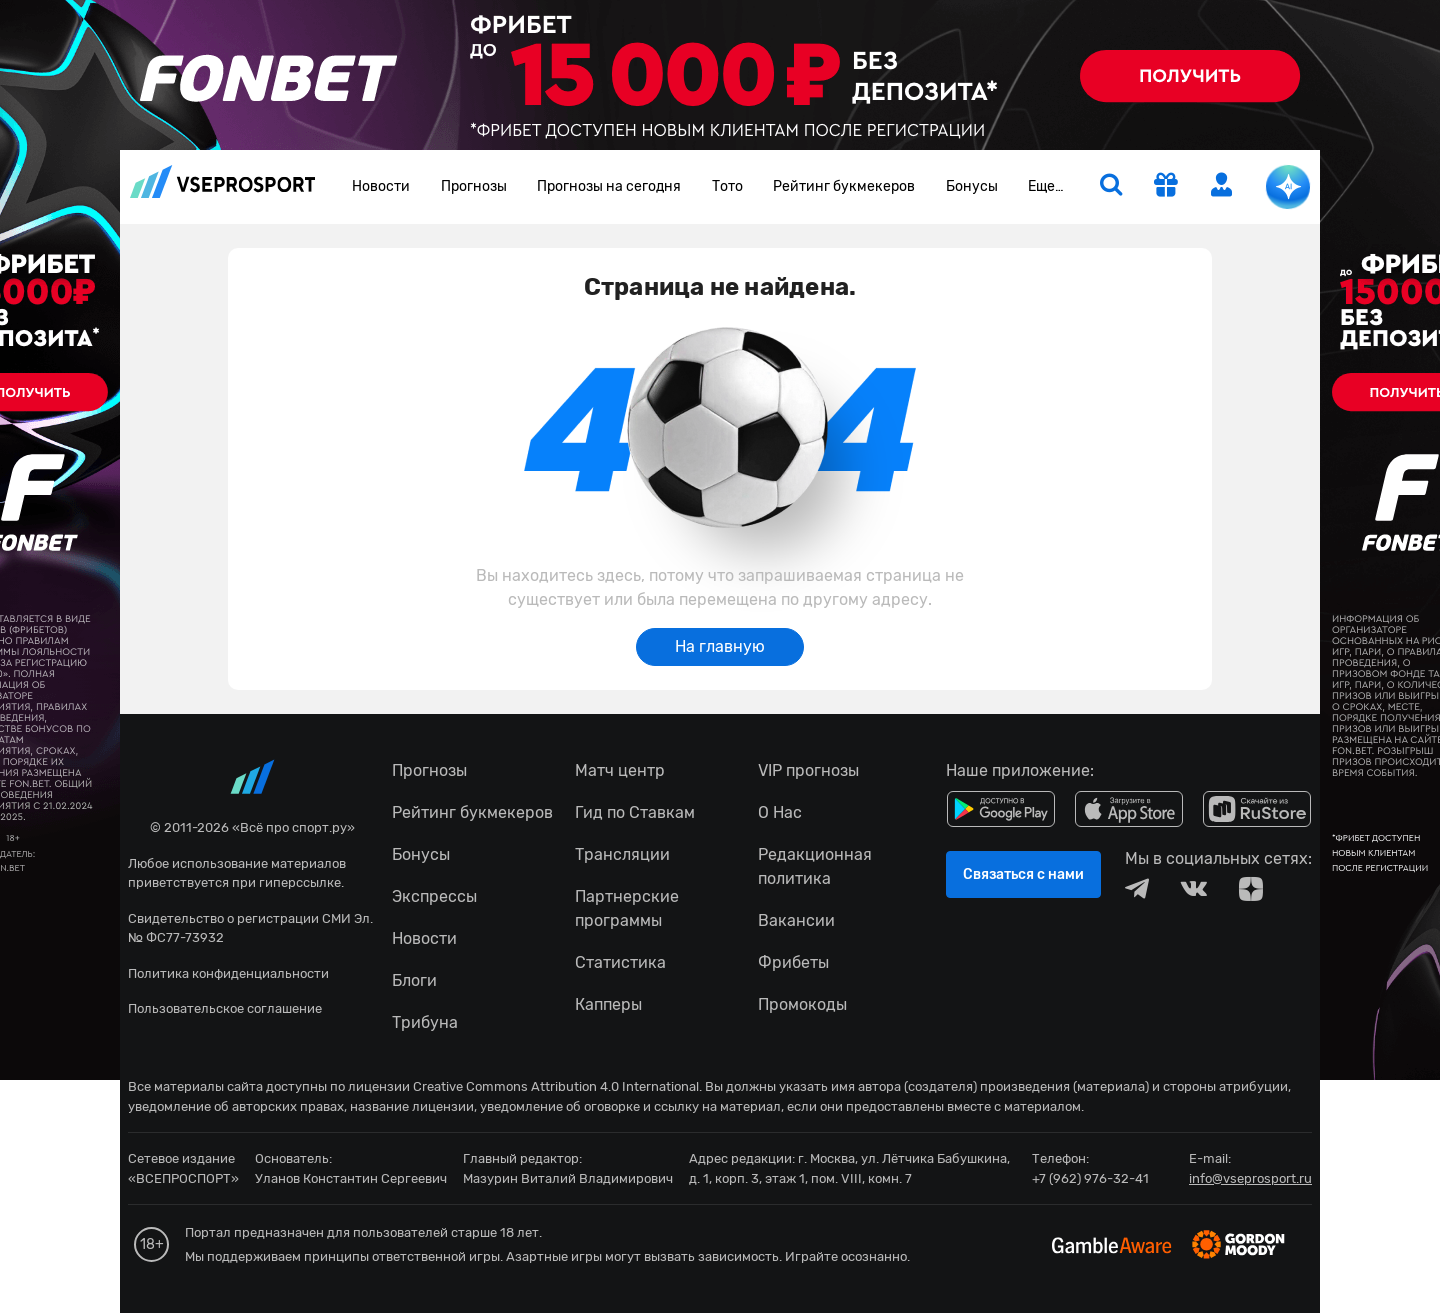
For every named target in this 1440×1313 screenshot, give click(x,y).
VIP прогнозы (808, 770)
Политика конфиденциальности (228, 973)
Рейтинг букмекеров (844, 186)
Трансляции (622, 854)
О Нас (780, 812)
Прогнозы (474, 186)
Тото (727, 186)
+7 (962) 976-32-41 (1090, 1178)
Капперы (608, 1004)
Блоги (414, 980)
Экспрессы (434, 896)
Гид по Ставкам (635, 812)
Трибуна (425, 1022)
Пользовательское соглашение (225, 1008)
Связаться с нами (1023, 874)
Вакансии (796, 920)
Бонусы (972, 186)
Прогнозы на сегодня (609, 186)
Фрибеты (793, 962)
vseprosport (223, 181)
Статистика (620, 962)
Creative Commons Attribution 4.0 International (556, 1086)
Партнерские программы (627, 908)
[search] (1111, 187)
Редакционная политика (815, 866)
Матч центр (620, 770)
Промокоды (802, 1004)
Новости (381, 186)
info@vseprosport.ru (1250, 1178)
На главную (720, 646)
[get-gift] (1166, 187)
